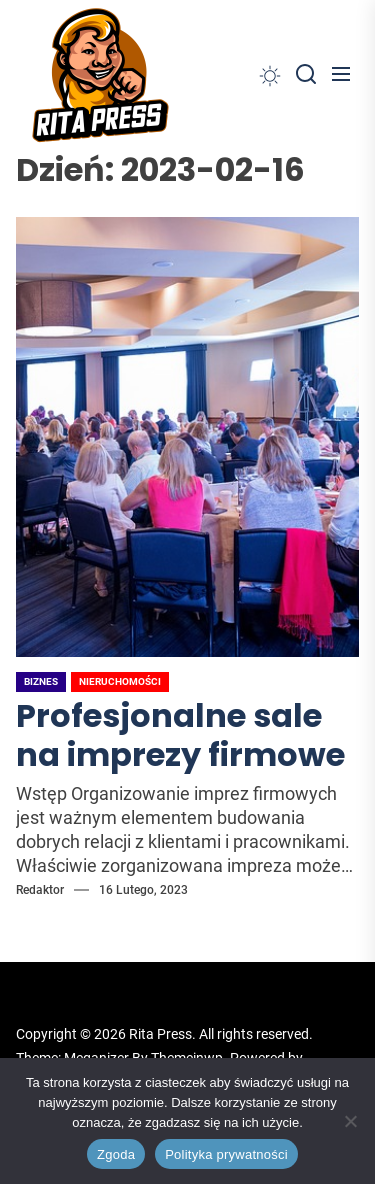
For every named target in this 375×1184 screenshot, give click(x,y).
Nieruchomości (120, 681)
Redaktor (40, 890)
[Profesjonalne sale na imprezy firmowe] (187, 437)
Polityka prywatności (226, 1154)
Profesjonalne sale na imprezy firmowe (180, 734)
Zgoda (116, 1154)
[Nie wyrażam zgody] (350, 1121)
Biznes (41, 681)
